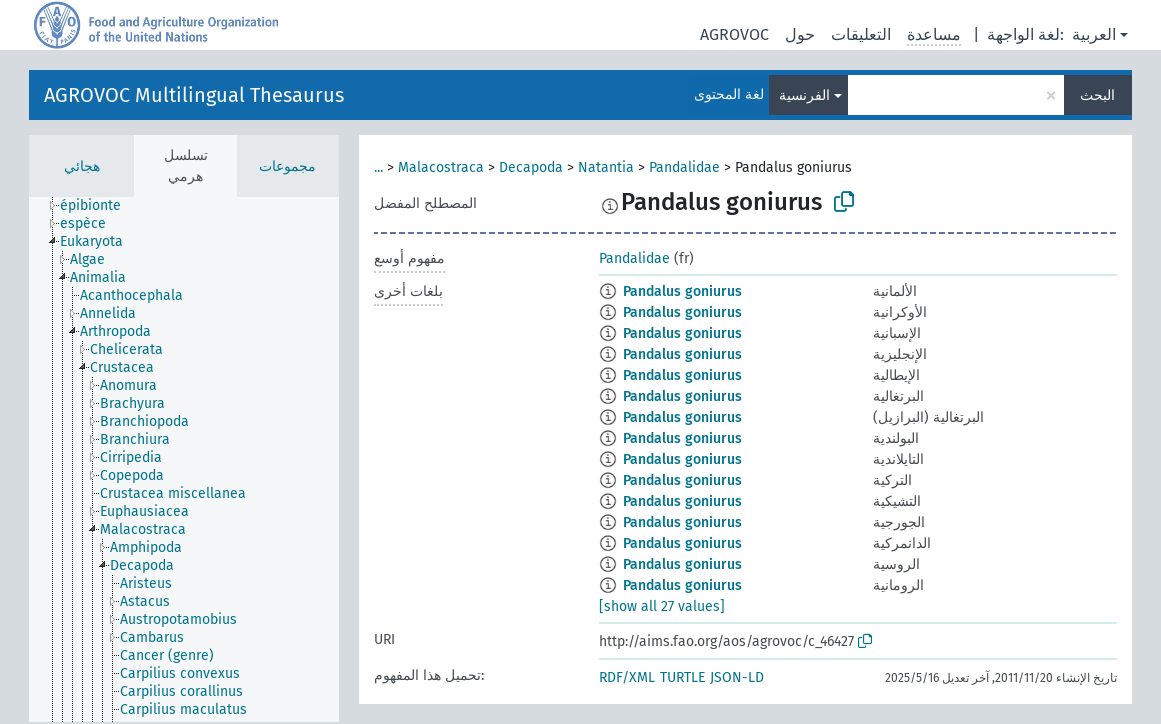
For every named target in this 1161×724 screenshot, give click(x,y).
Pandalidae (684, 167)
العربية (1094, 34)
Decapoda (531, 167)
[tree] (184, 459)
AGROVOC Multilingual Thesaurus (194, 95)
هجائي (82, 166)
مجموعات (287, 166)
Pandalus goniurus (682, 291)
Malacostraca (441, 167)
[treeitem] (99, 206)
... (378, 167)
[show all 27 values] (662, 606)
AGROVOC (734, 34)
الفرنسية (804, 95)
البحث (1097, 95)
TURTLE (682, 677)
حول (800, 34)
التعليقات (861, 34)
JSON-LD (737, 677)
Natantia (606, 167)
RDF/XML (627, 677)
